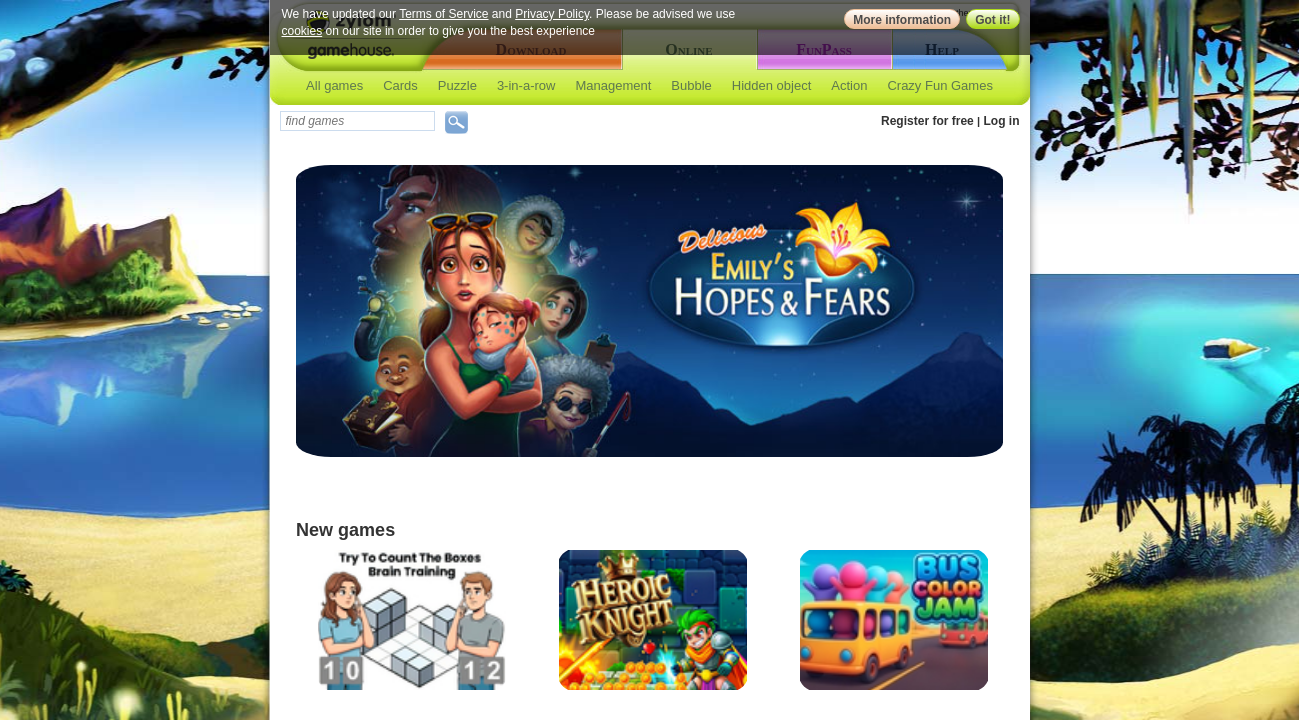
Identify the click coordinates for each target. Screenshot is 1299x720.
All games (334, 85)
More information (902, 20)
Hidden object (772, 85)
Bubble (691, 85)
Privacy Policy (552, 14)
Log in (1002, 121)
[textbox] (357, 121)
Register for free (927, 121)
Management (613, 85)
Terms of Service (443, 14)
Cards (400, 85)
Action (849, 85)
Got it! (992, 20)
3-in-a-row (526, 85)
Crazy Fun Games (939, 85)
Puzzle (457, 85)
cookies (302, 31)
